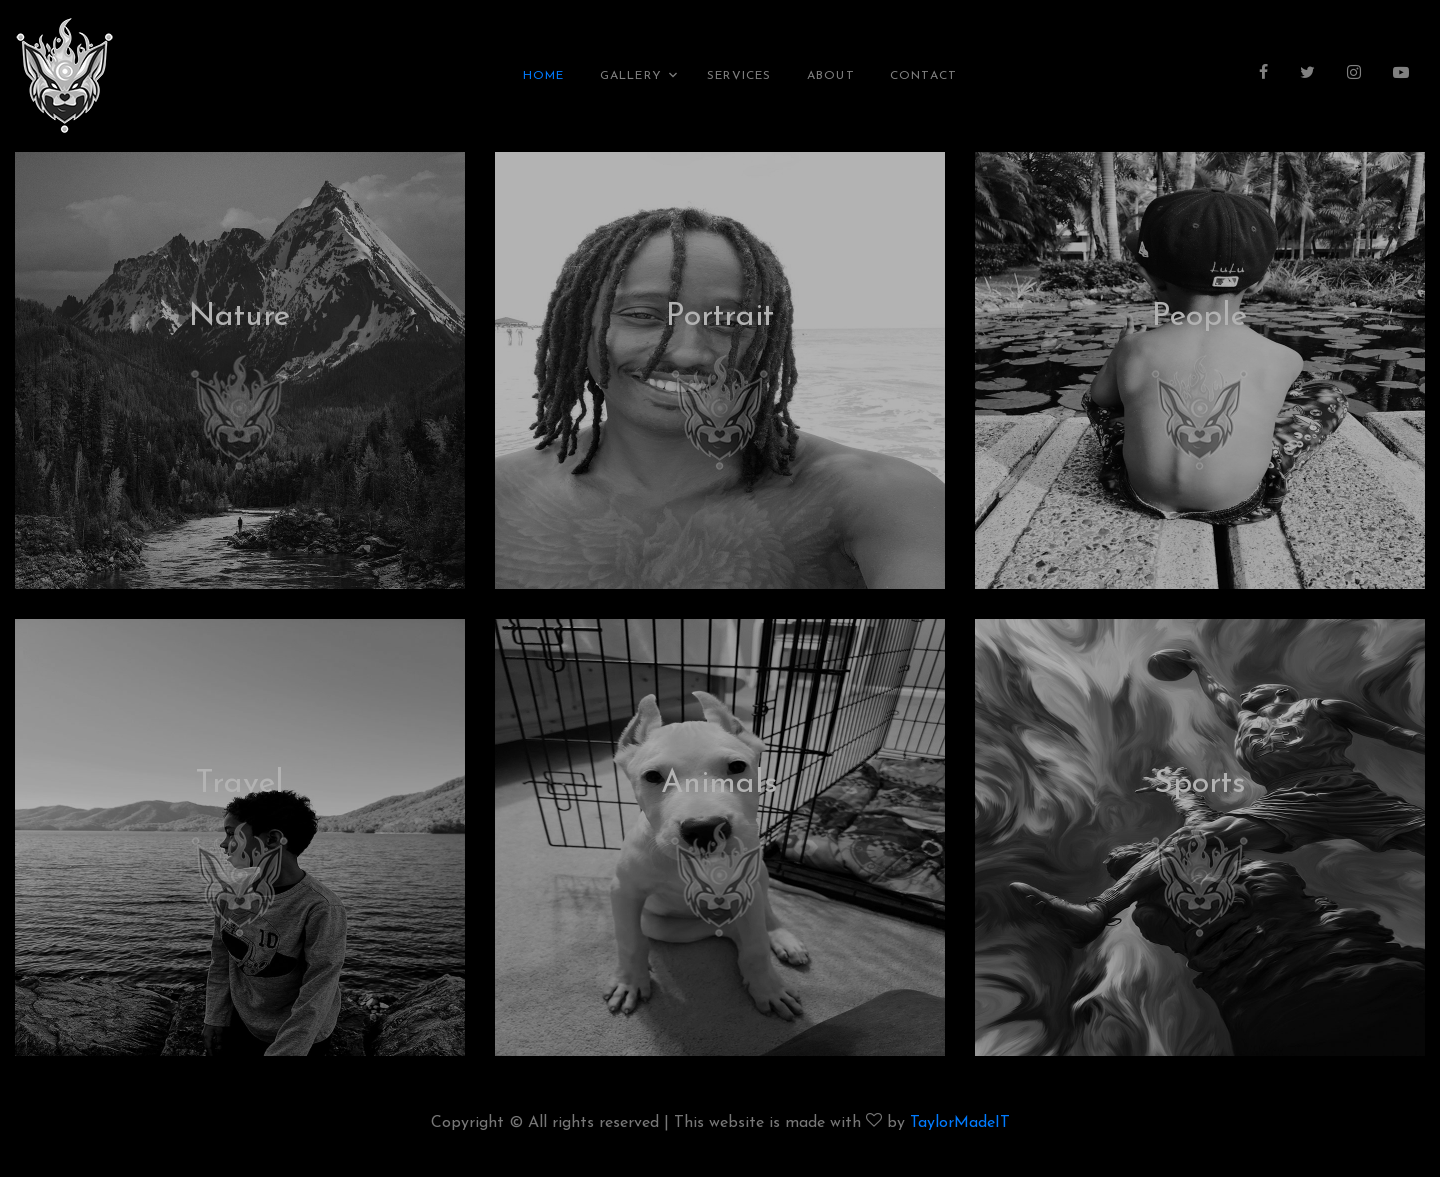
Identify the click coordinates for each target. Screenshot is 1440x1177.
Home (544, 75)
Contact (923, 75)
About (831, 75)
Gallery (631, 75)
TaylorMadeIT (960, 1123)
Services (739, 75)
